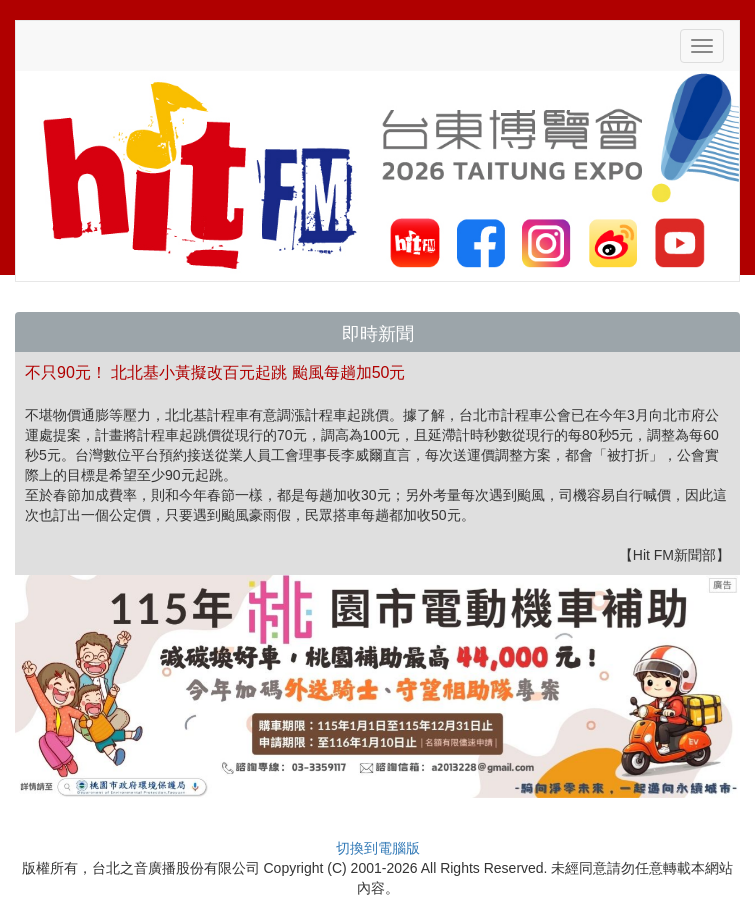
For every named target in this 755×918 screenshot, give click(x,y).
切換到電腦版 (378, 848)
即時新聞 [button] (378, 334)
